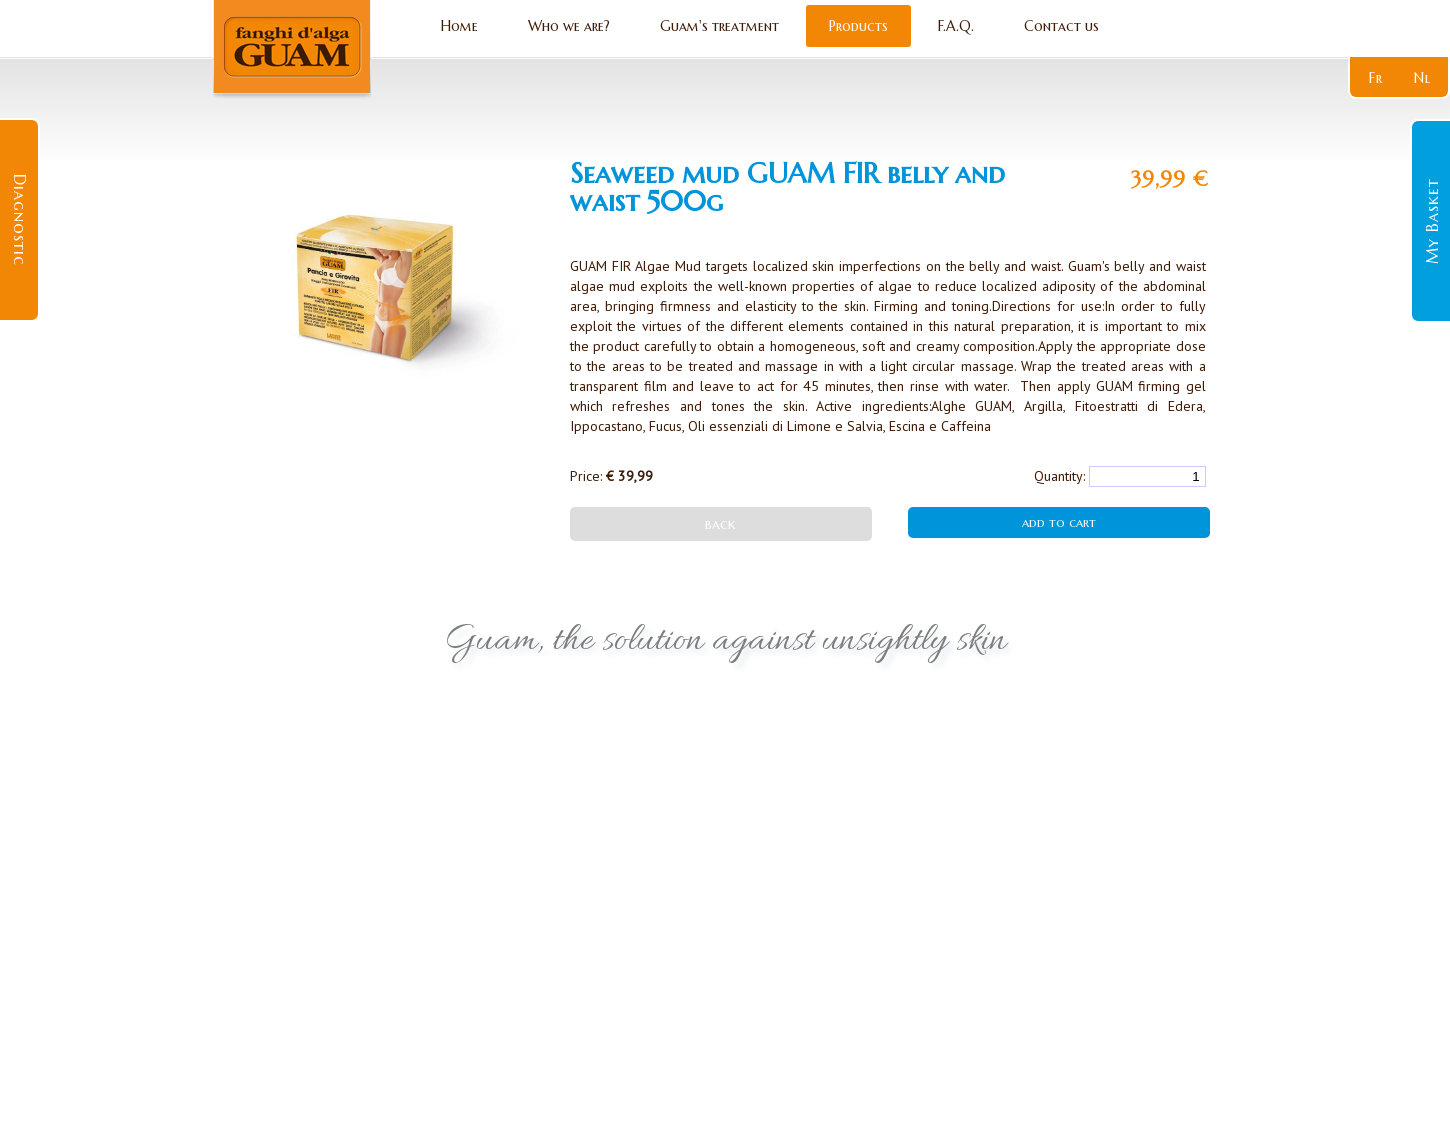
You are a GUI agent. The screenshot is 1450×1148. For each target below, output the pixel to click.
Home (459, 26)
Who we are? (569, 26)
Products (858, 26)
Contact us (1061, 26)
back (720, 524)
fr (1376, 78)
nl (1422, 78)
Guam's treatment (719, 26)
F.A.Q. (956, 26)
